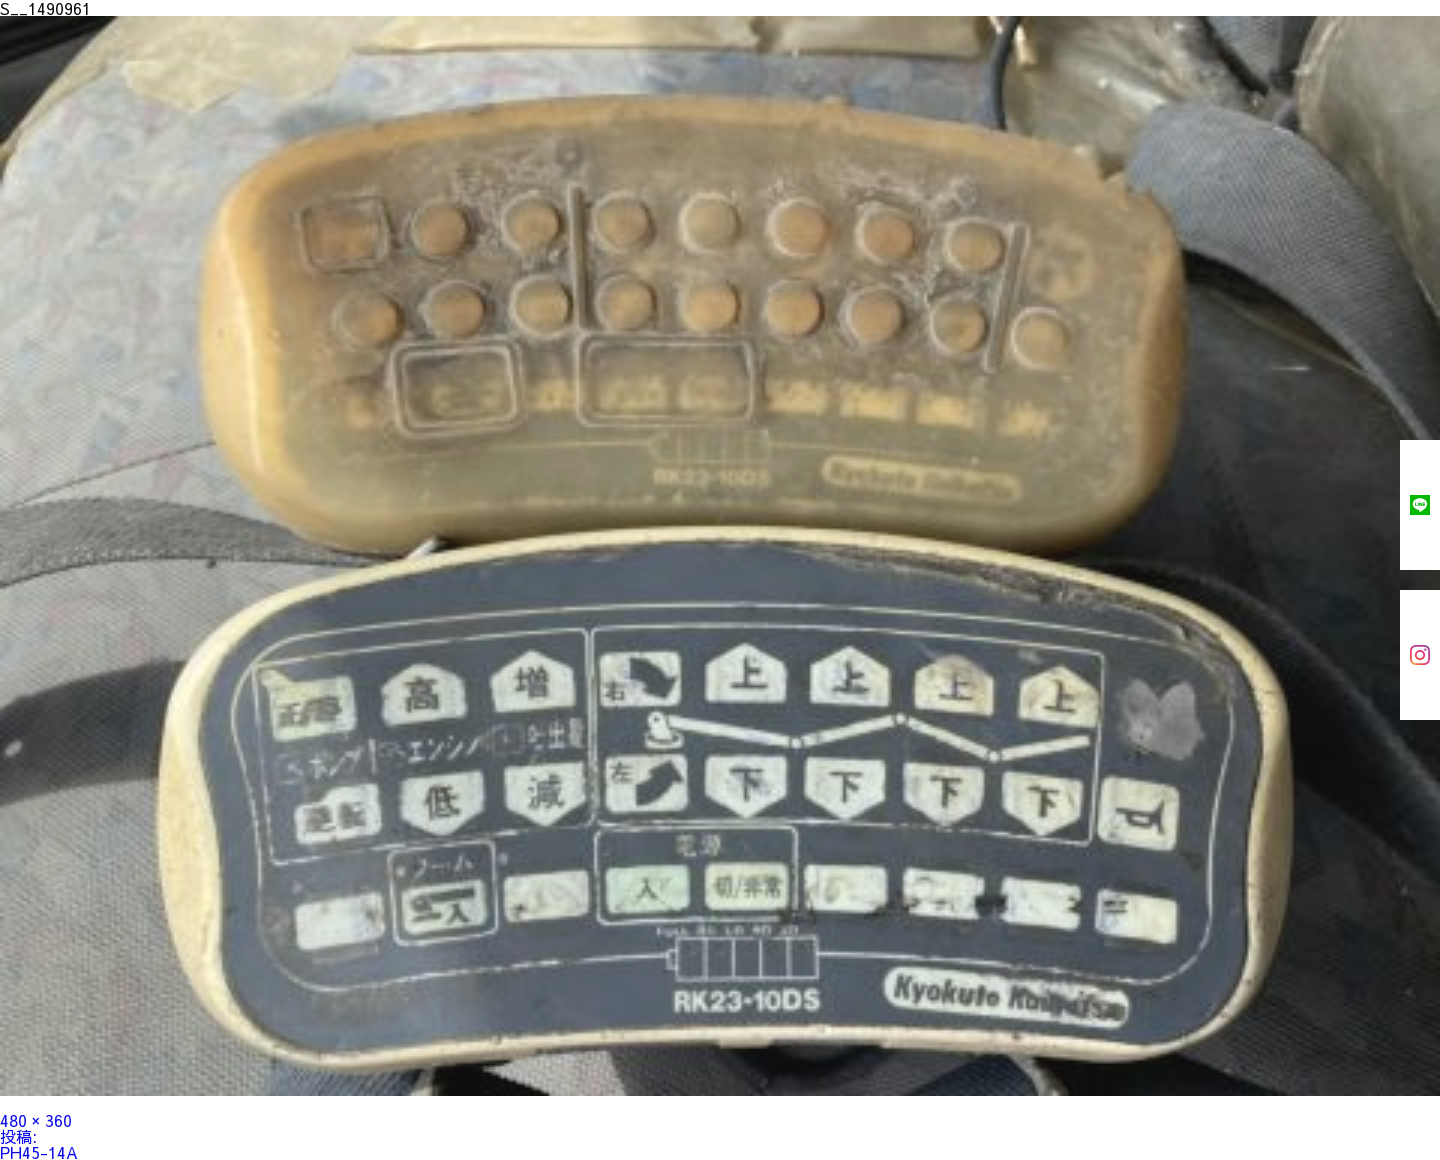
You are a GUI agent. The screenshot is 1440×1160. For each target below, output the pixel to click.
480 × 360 (36, 1120)
